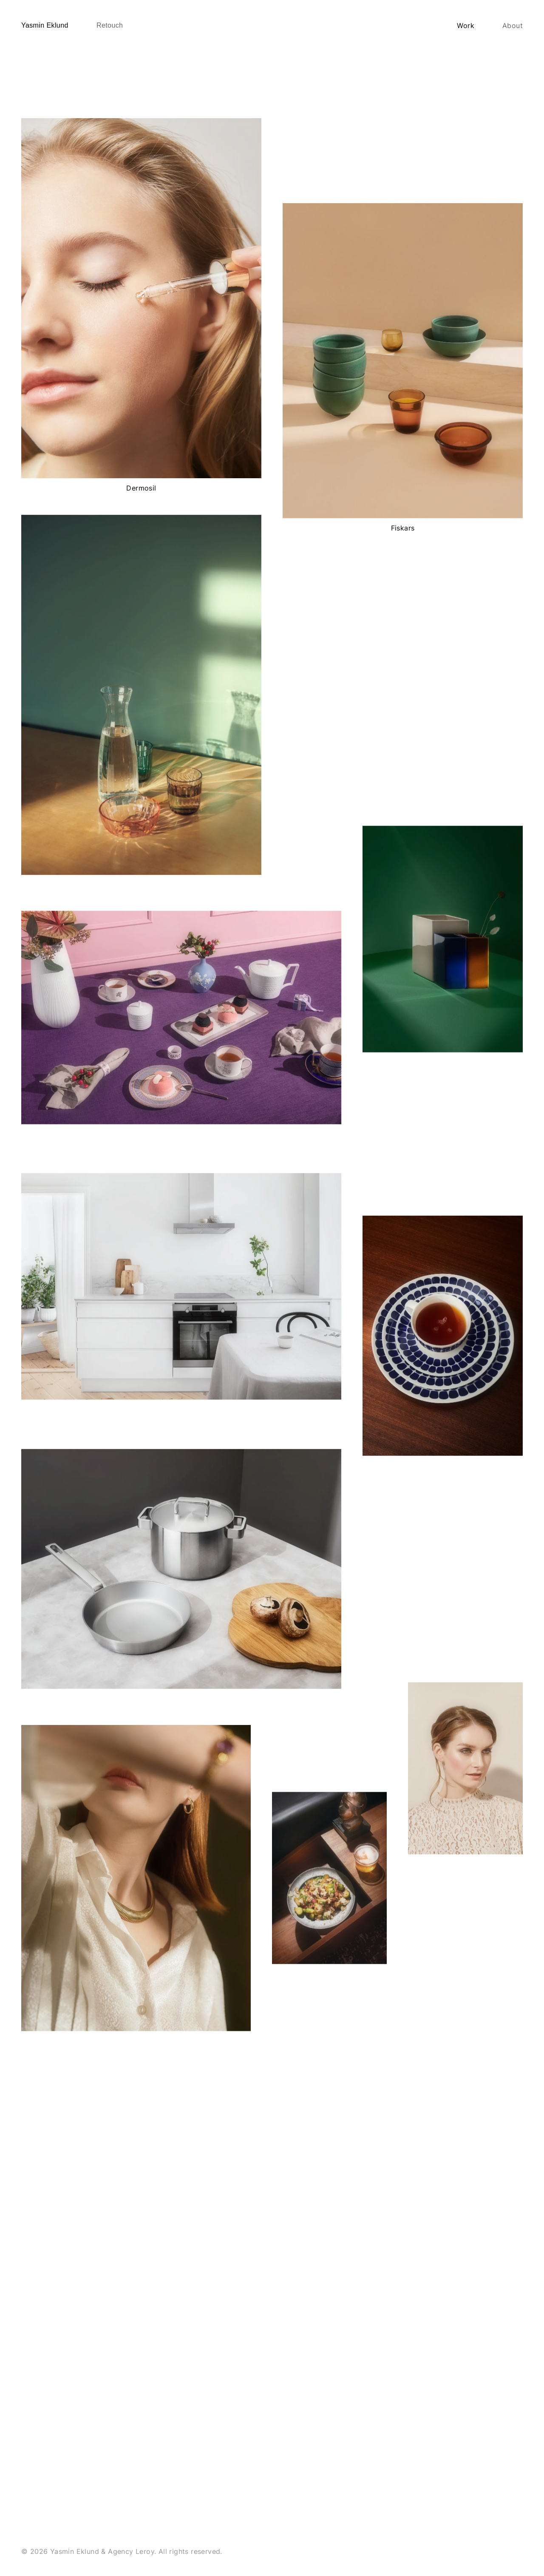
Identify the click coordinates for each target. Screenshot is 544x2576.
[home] (44, 25)
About (512, 25)
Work (465, 25)
